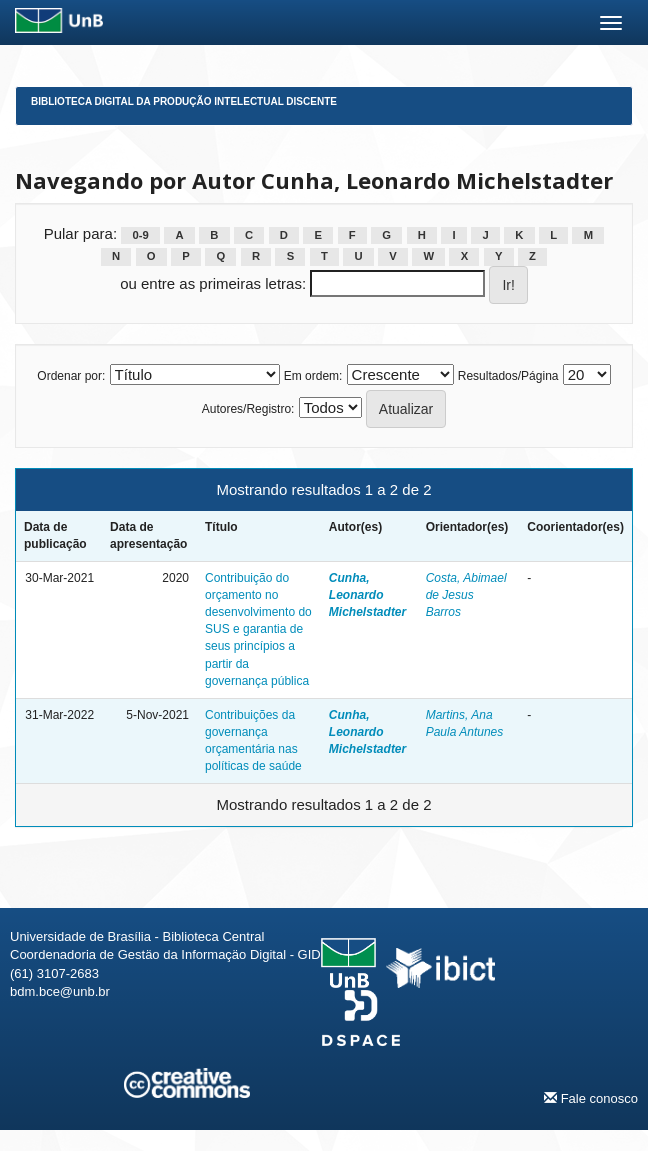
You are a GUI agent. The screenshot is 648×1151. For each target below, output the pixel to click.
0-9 (140, 235)
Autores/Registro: (248, 409)
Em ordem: (313, 376)
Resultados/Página (508, 376)
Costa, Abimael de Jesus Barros (466, 595)
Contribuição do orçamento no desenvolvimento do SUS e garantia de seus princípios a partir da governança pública (258, 629)
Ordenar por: (71, 376)
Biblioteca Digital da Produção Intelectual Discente (184, 101)
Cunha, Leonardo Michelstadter (367, 595)
